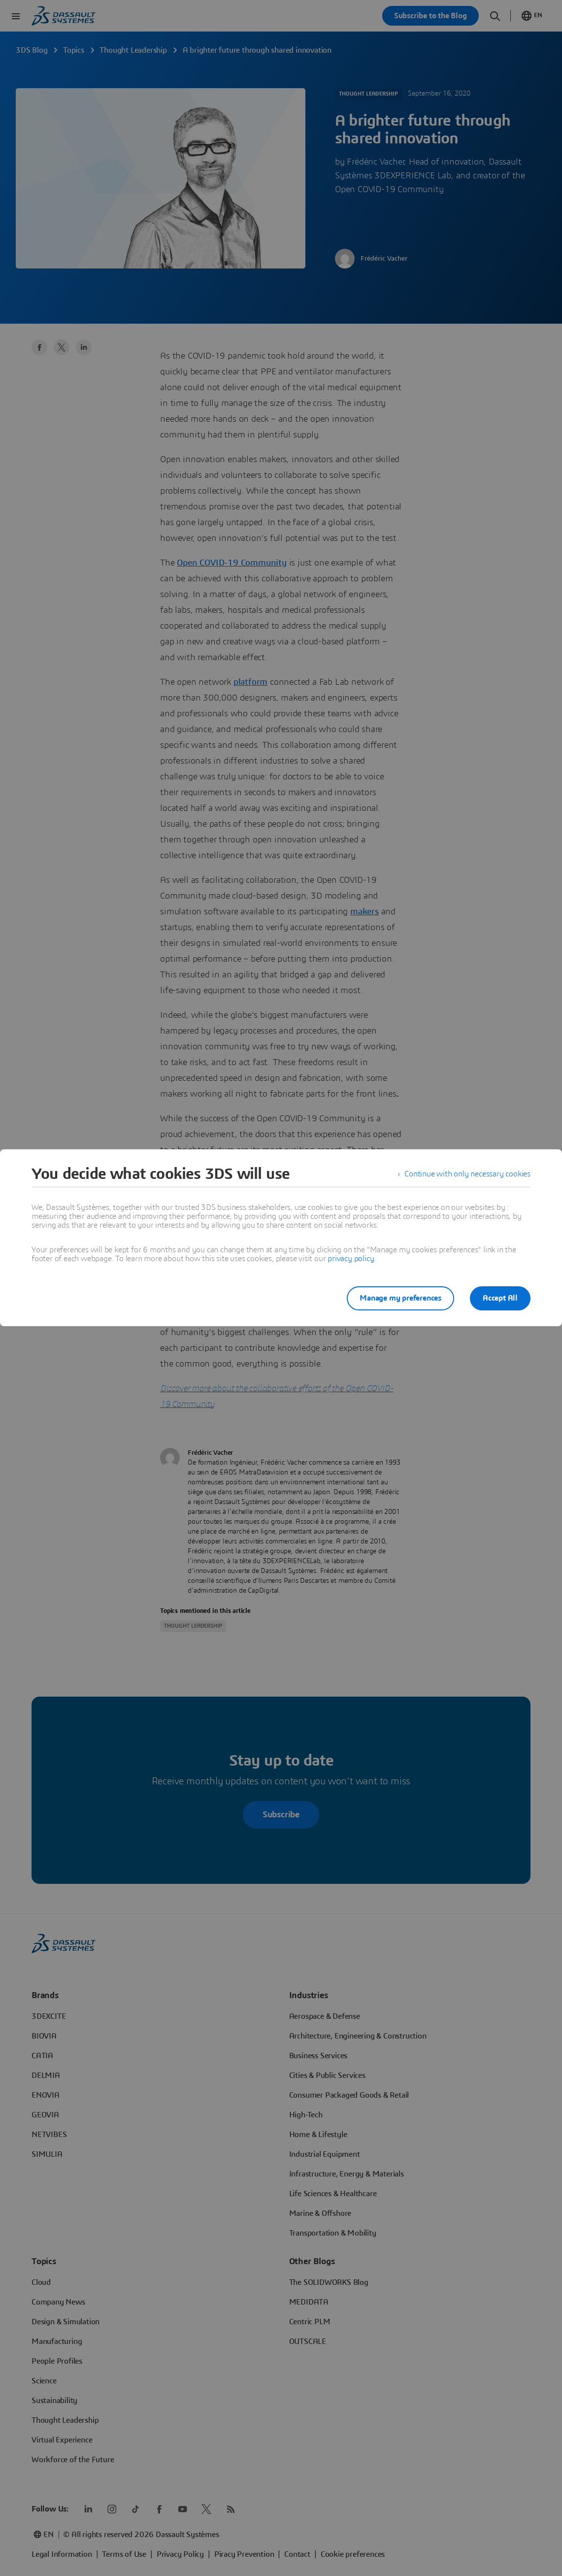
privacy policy (351, 1259)
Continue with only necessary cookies (467, 1174)
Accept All (500, 1298)
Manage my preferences (400, 1298)
